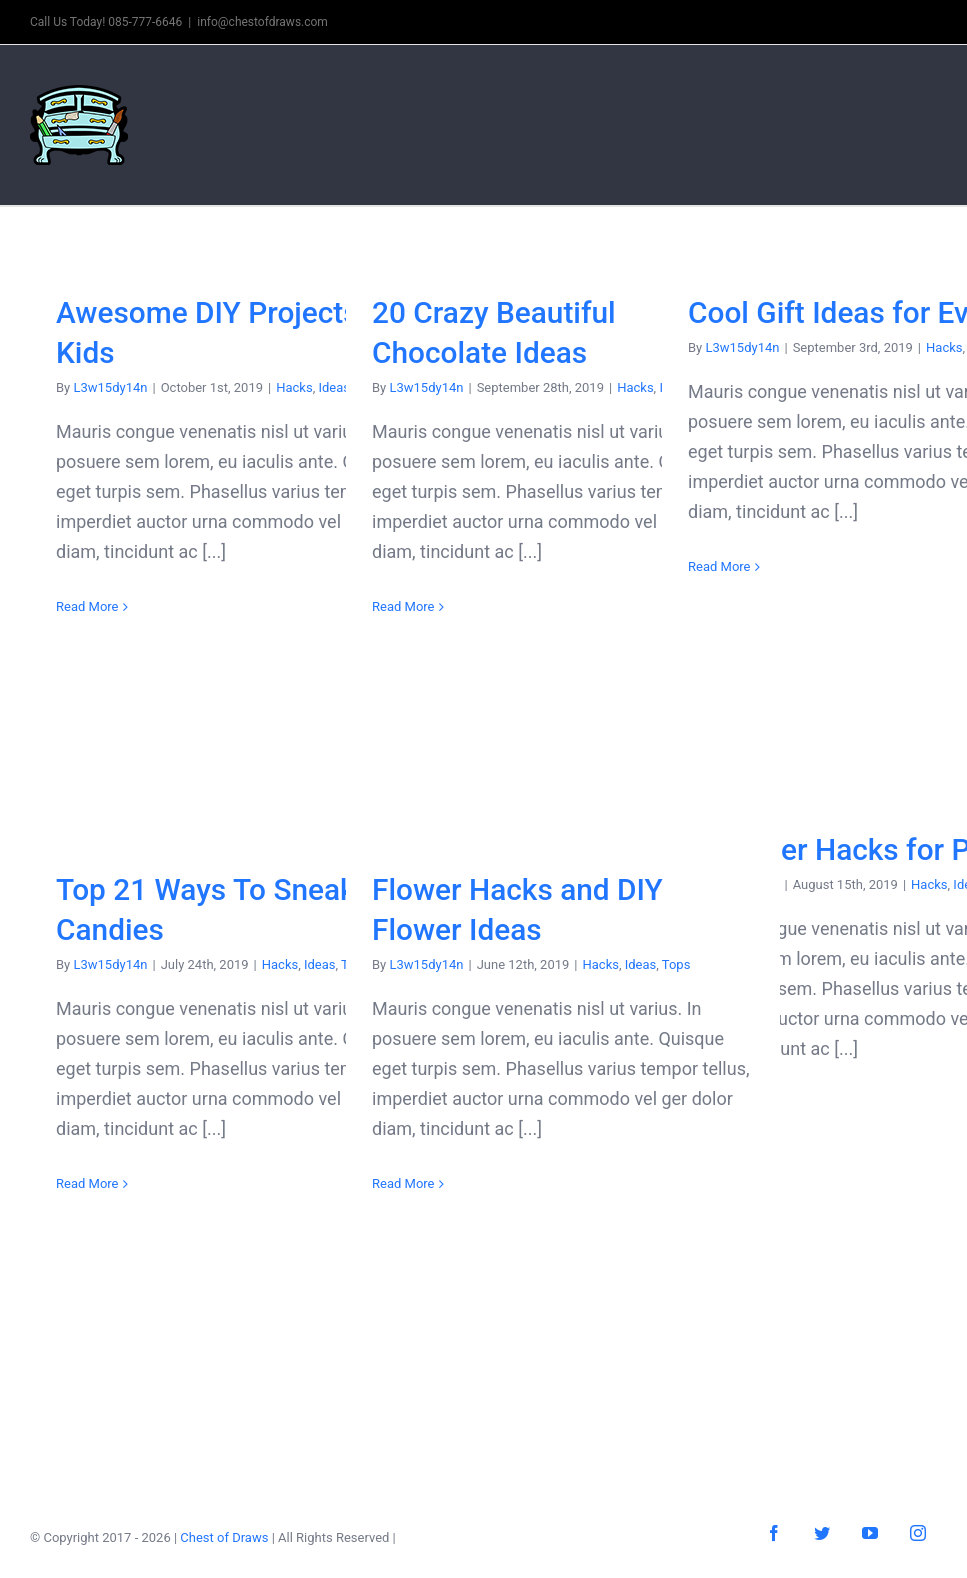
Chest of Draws (224, 1537)
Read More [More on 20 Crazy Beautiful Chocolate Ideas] (403, 606)
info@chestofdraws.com (262, 22)
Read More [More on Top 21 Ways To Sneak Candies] (87, 1183)
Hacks (294, 387)
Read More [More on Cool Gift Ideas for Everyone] (719, 566)
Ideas (320, 964)
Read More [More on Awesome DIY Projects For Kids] (87, 606)
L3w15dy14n (110, 387)
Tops (676, 964)
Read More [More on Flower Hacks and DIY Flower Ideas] (403, 1183)
